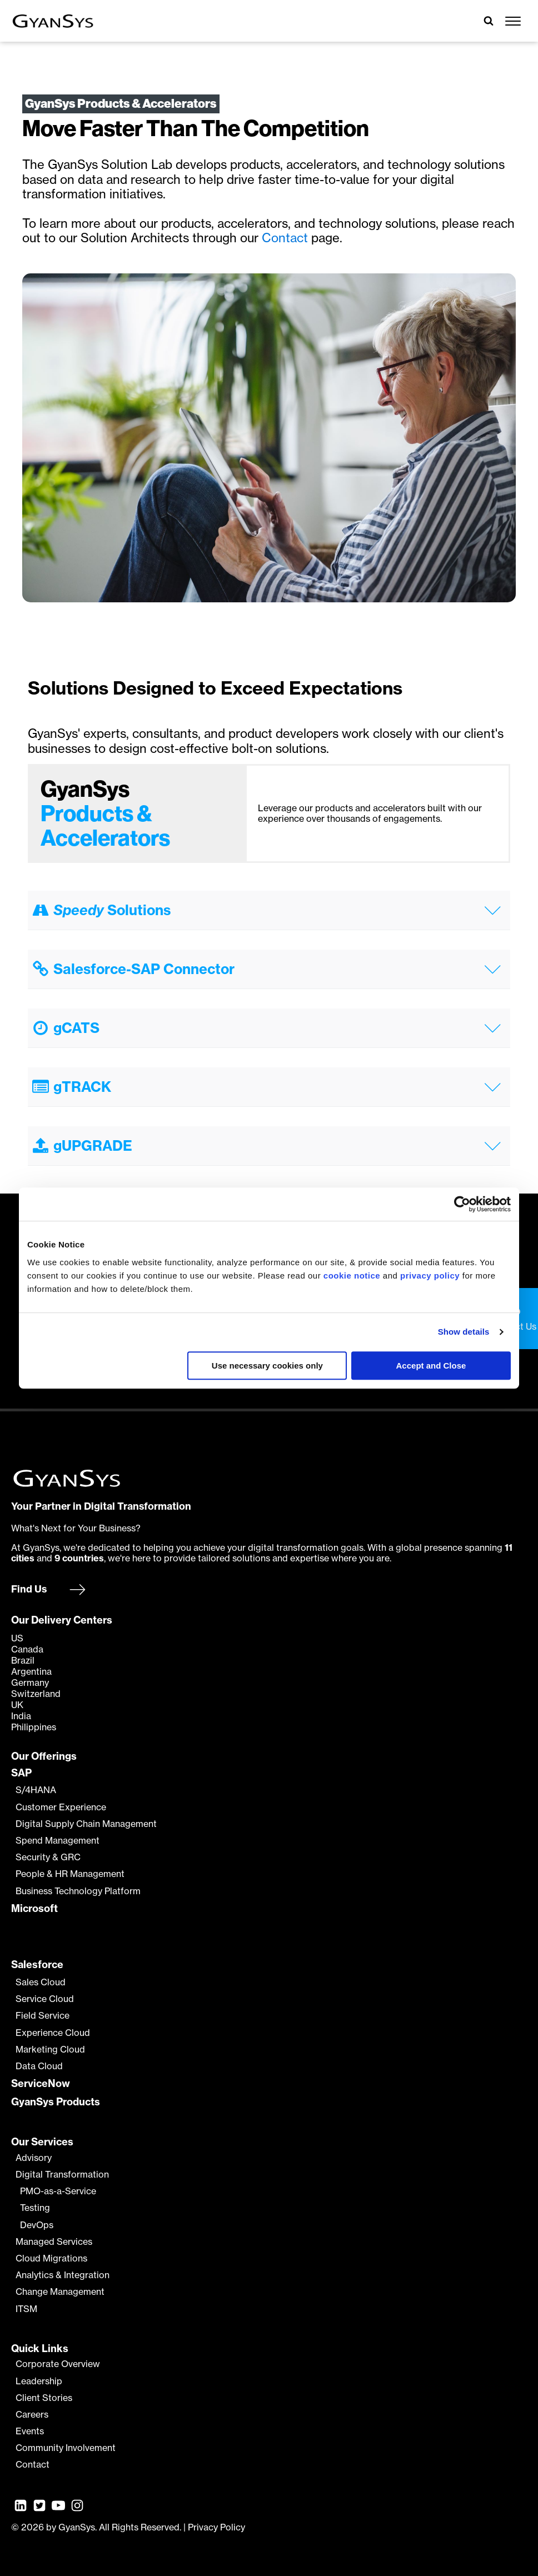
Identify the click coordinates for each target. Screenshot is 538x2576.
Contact (286, 238)
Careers (32, 2414)
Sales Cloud (41, 1982)
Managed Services (54, 2241)
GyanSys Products (55, 2102)
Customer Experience (61, 1807)
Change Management (60, 2292)
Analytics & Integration (62, 2275)
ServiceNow (40, 2084)
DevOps (36, 2225)
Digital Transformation (62, 2174)
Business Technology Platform (78, 1891)
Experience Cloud (53, 2033)
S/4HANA (36, 1790)
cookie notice (351, 1275)
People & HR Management (70, 1874)
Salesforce (37, 1965)
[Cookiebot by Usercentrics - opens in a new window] (462, 1204)
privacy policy (430, 1275)
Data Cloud (39, 2066)
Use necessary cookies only (267, 1365)
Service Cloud (45, 1999)
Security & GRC (48, 1857)
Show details (464, 1331)
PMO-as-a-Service (58, 2191)
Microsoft (34, 1909)
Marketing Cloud (50, 2049)
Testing (35, 2208)
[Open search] (488, 20)
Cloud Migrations (51, 2258)
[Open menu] (513, 21)
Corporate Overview (58, 2364)
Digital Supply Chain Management (86, 1824)
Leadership (39, 2381)
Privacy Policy (216, 2527)
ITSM (26, 2309)
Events (30, 2431)
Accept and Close (431, 1365)
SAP (21, 1773)
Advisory (34, 2158)
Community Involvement (66, 2448)
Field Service (42, 2015)
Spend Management (57, 1840)
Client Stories (44, 2398)
